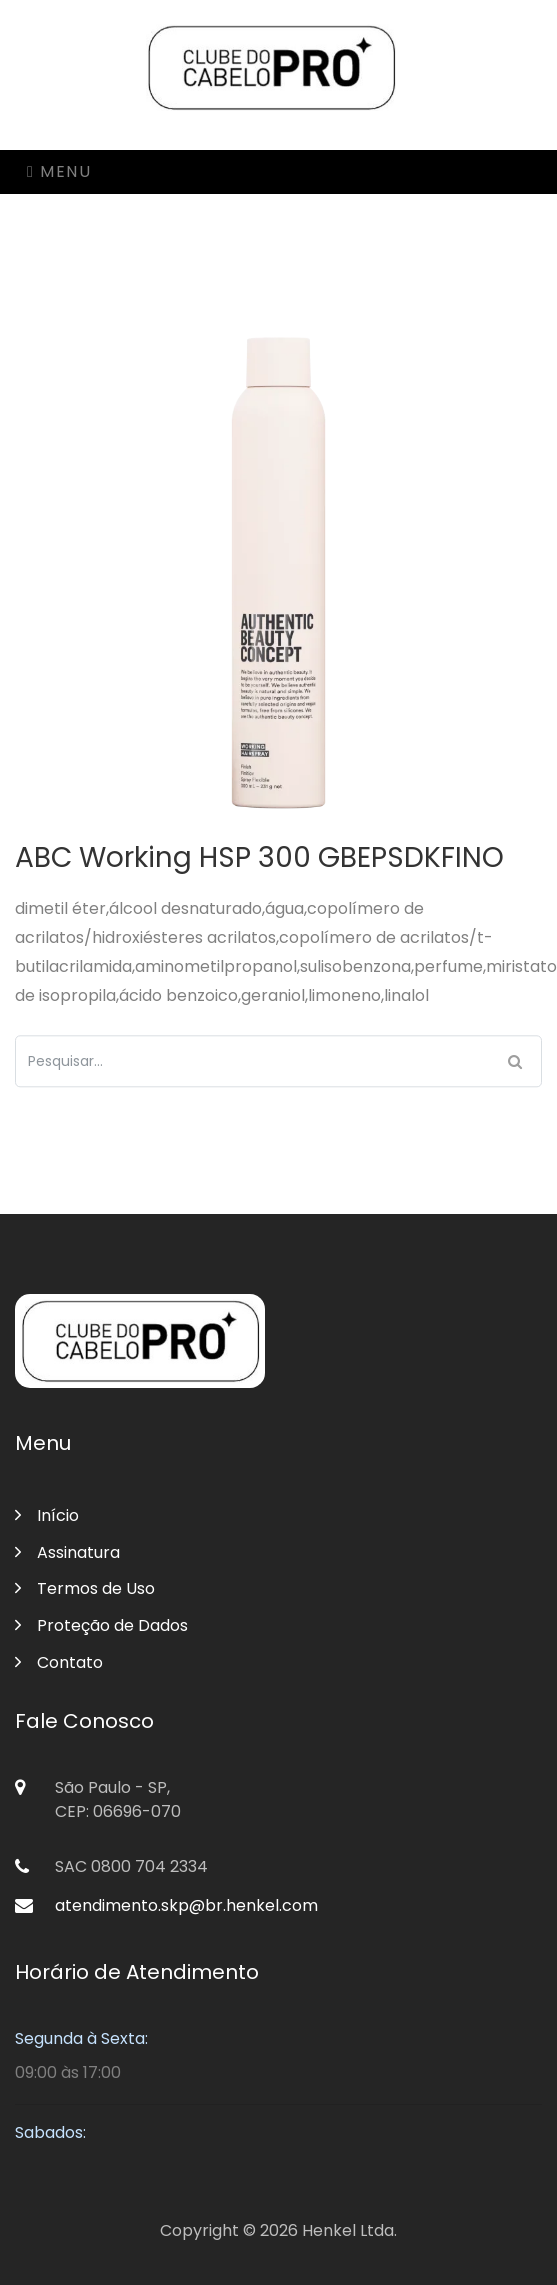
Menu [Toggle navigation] (59, 171)
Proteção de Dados (101, 1625)
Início (47, 1515)
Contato (59, 1662)
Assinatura (67, 1552)
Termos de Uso (85, 1588)
